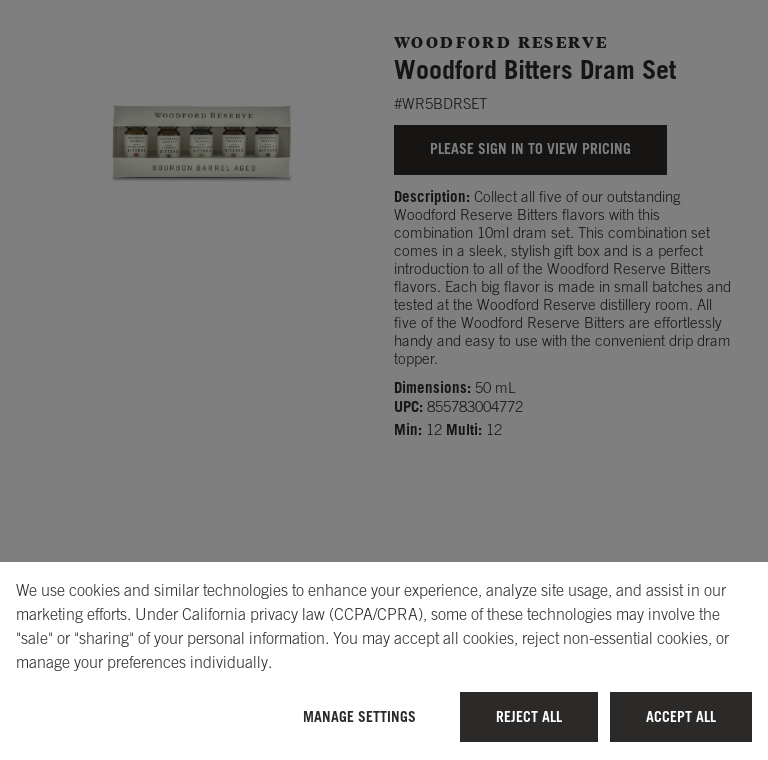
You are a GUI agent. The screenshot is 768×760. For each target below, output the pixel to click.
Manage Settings (359, 716)
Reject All (529, 716)
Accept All (681, 716)
